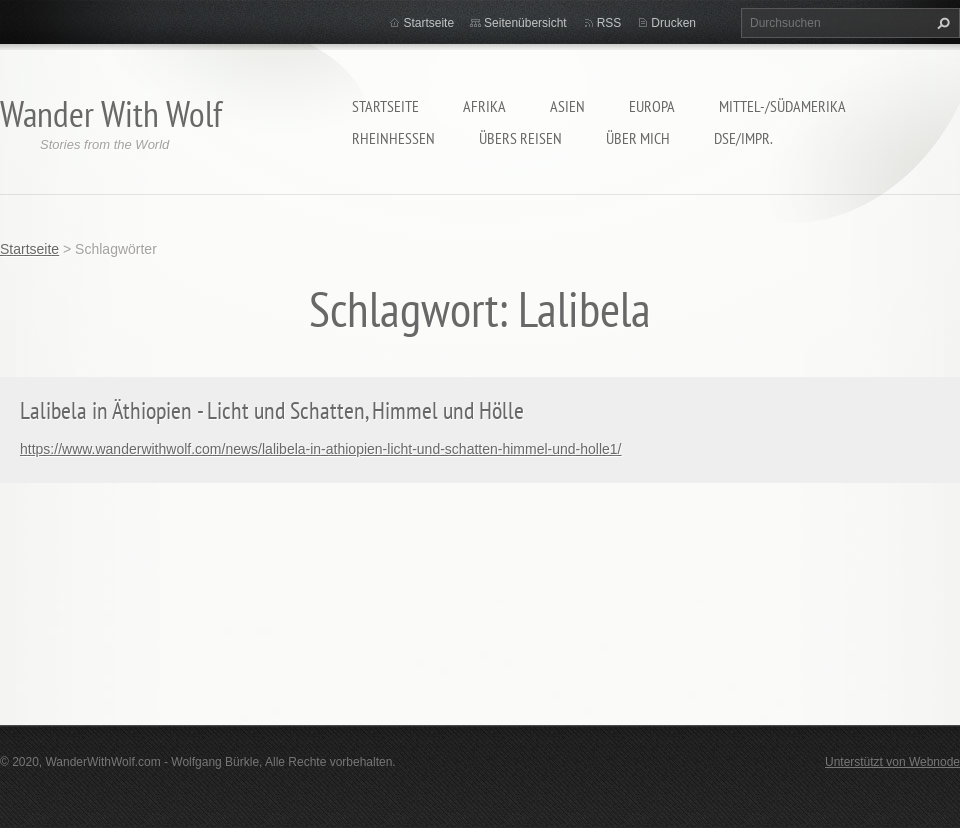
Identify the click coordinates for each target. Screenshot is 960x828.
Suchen (941, 23)
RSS (609, 23)
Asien (567, 106)
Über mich (638, 138)
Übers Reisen (520, 138)
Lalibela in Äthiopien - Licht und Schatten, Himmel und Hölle (272, 410)
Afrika (484, 106)
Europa (652, 106)
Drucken (673, 23)
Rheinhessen (393, 138)
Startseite (385, 106)
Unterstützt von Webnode (892, 762)
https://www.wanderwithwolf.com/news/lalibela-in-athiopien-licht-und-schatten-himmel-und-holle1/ (321, 449)
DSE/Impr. (743, 138)
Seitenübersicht (525, 23)
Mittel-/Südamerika (782, 106)
